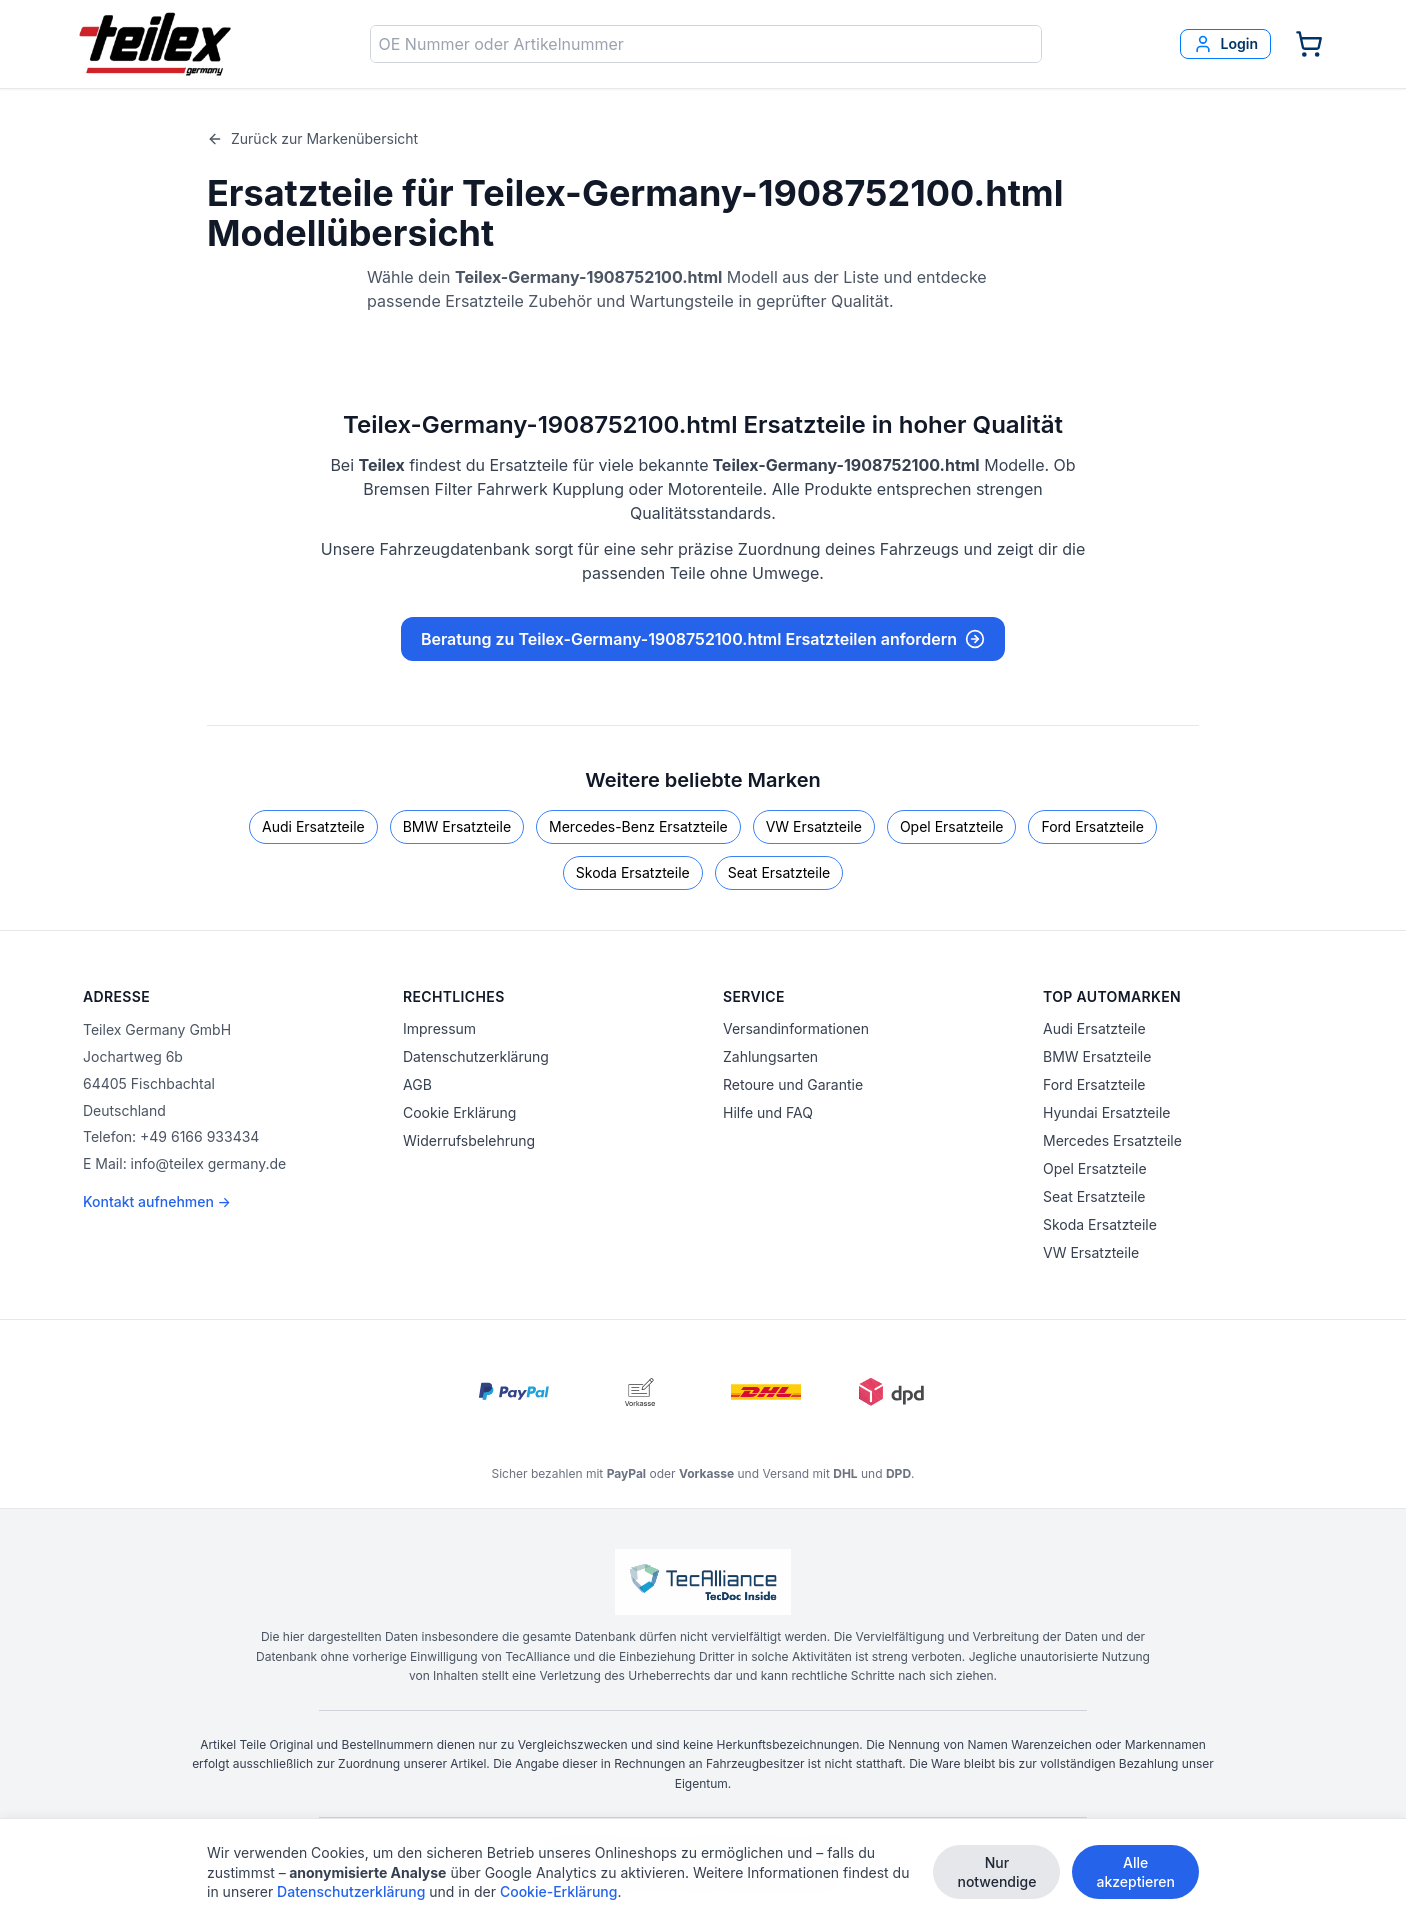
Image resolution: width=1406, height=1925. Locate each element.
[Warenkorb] (1309, 44)
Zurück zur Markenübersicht (312, 138)
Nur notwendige (996, 1872)
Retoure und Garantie (793, 1084)
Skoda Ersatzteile (633, 872)
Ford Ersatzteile (1092, 826)
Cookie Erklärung (459, 1112)
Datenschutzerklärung (476, 1056)
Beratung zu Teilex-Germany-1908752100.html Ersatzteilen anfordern (703, 639)
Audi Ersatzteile (313, 826)
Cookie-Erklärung (559, 1891)
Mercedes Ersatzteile (1112, 1140)
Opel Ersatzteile (952, 826)
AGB (417, 1084)
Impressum (439, 1028)
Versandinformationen (796, 1028)
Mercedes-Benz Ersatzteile (638, 826)
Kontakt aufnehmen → (157, 1201)
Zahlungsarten (770, 1056)
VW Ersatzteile (814, 826)
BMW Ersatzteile (457, 826)
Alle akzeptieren (1135, 1872)
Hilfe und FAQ (768, 1112)
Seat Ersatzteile (779, 872)
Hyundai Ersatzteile (1106, 1112)
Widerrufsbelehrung (469, 1140)
